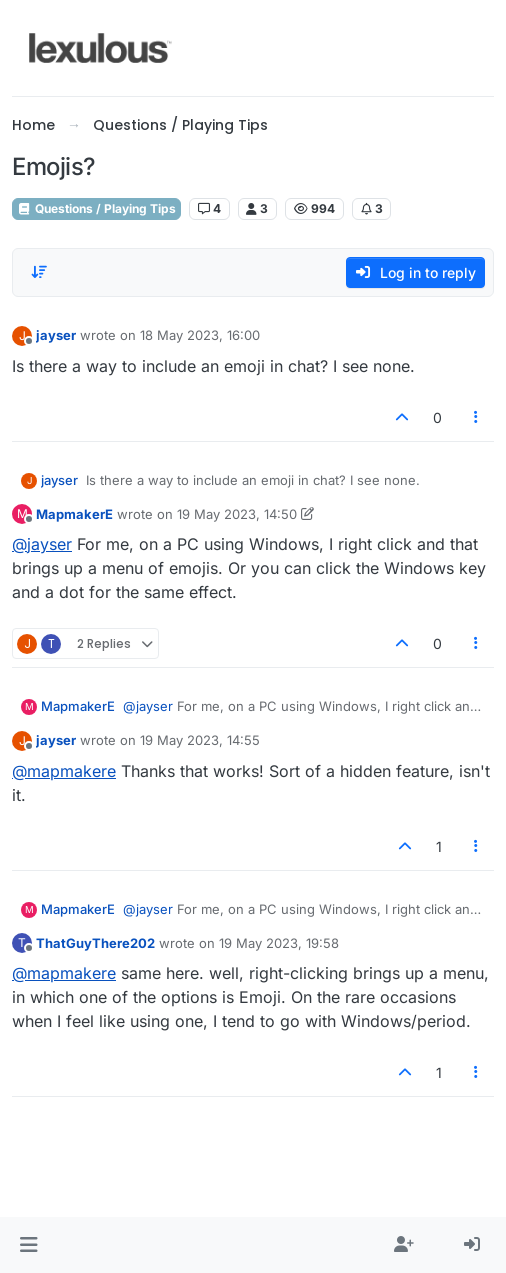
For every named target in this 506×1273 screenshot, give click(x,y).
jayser (56, 335)
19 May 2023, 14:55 (200, 740)
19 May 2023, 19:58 (279, 943)
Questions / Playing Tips (96, 208)
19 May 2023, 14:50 (237, 514)
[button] (28, 1245)
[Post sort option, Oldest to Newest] (39, 272)
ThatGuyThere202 (95, 943)
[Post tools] (477, 417)
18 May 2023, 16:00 (200, 335)
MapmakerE (74, 514)
